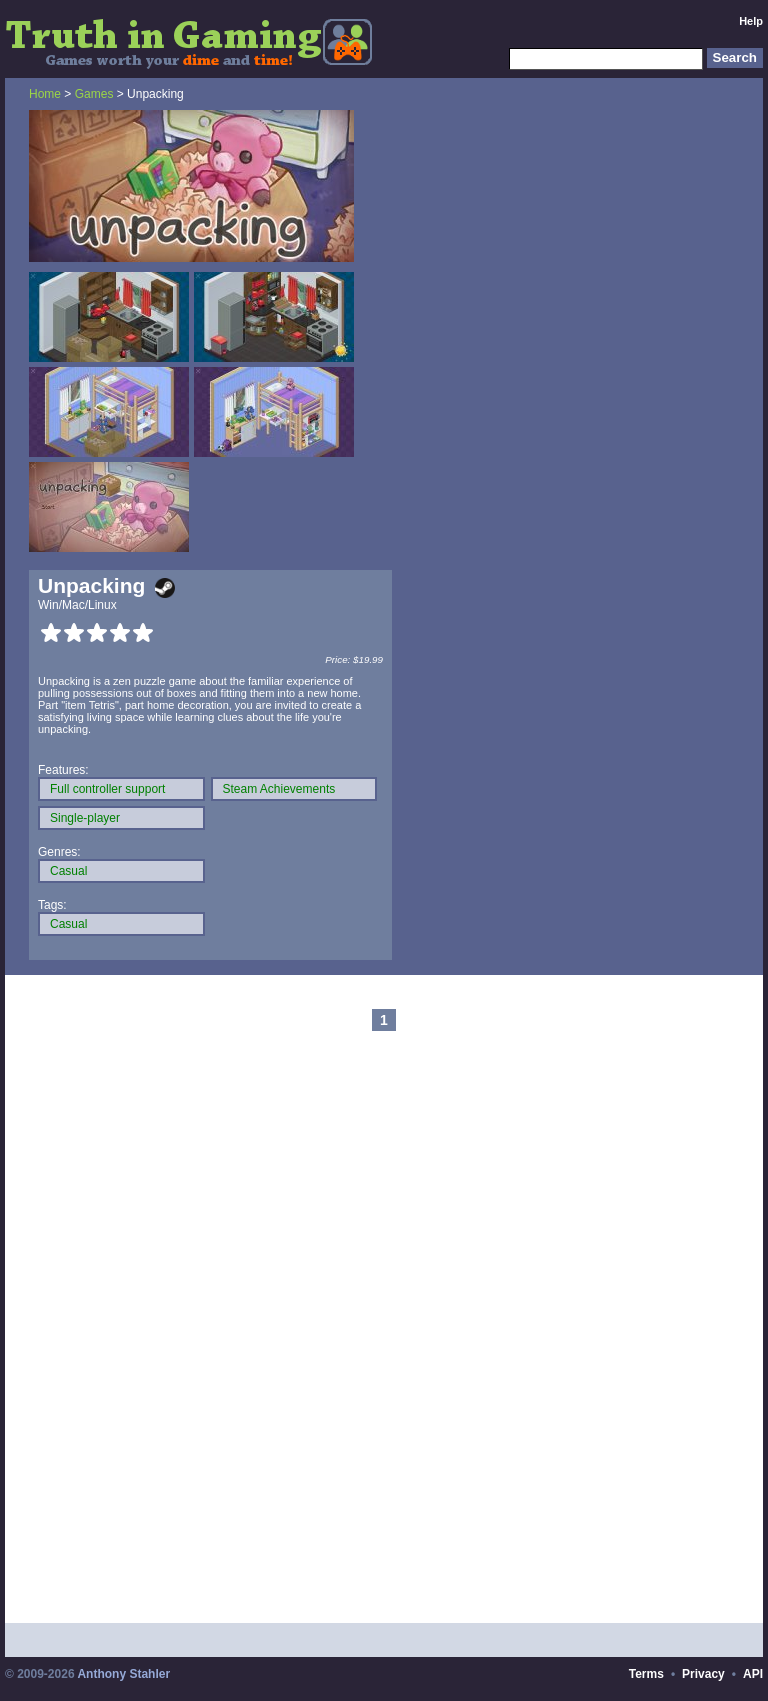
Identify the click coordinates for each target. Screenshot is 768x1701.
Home (45, 94)
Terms (646, 1674)
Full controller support (107, 789)
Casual (68, 871)
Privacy (703, 1674)
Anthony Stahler (123, 1674)
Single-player (85, 818)
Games (94, 94)
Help (751, 21)
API (753, 1674)
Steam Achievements (279, 789)
